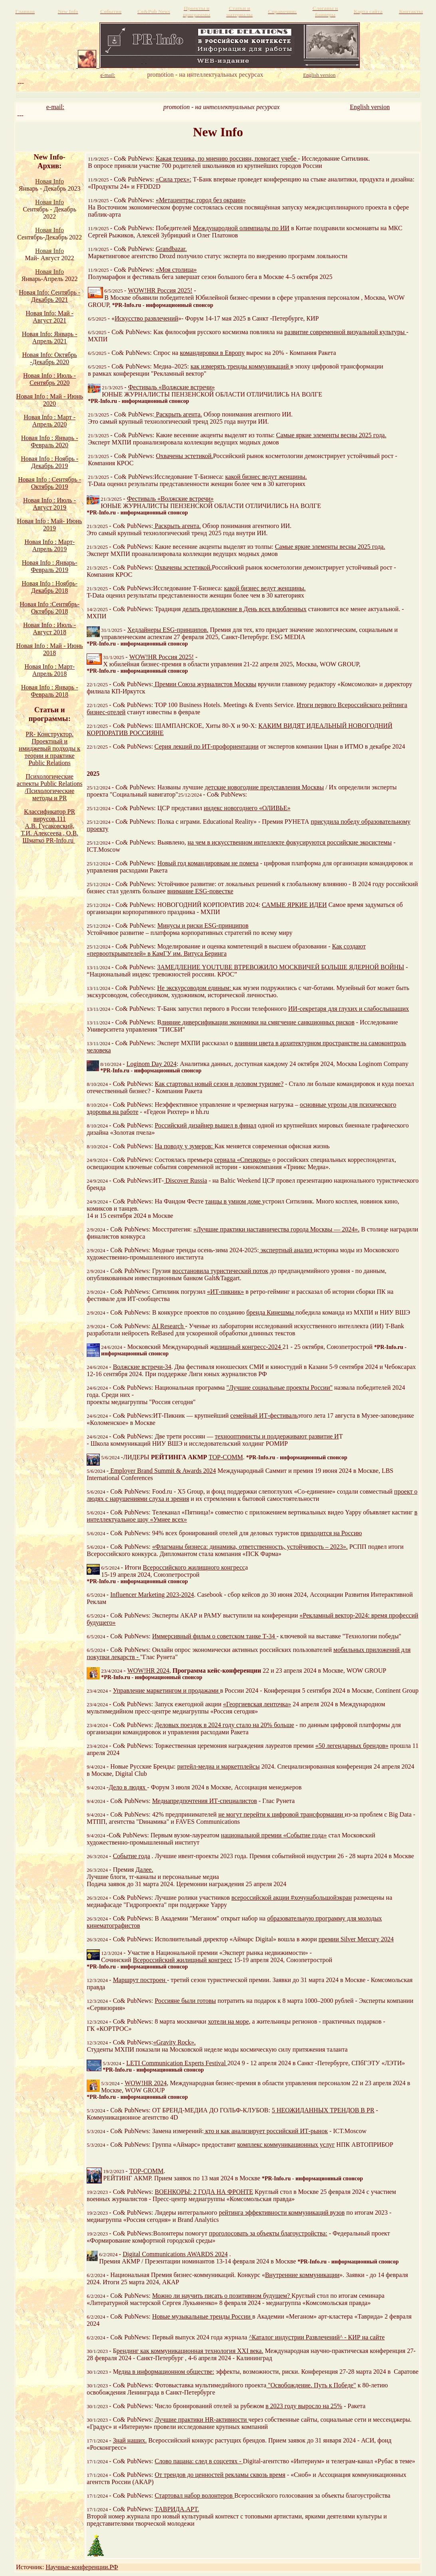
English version (370, 107)
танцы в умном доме (233, 1201)
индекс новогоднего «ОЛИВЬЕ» (247, 808)
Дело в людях (128, 1787)
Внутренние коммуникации (302, 2274)
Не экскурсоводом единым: (195, 987)
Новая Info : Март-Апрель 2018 (49, 670)
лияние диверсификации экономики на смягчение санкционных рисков (258, 1022)
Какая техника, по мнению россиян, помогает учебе (227, 158)
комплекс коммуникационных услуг (286, 2144)
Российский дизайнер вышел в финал (206, 1125)
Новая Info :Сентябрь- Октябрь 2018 (49, 608)
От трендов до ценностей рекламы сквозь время (220, 2474)
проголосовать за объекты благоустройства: (268, 2233)
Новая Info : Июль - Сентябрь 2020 (49, 379)
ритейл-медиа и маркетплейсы (218, 1766)
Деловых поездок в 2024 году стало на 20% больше (224, 1724)
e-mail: (55, 107)
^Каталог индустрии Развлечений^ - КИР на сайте (316, 2337)
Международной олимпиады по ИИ (241, 228)
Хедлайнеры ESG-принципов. (167, 629)
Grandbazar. (171, 248)
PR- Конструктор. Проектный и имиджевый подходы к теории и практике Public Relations (49, 748)
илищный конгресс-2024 (248, 1346)
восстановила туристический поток (220, 1270)
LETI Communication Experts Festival (176, 2063)
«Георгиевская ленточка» (257, 1704)
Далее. (144, 1869)
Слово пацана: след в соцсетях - (199, 2461)
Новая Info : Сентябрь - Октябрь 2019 (49, 483)
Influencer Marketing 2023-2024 (152, 1594)
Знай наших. (130, 2440)
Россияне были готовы (185, 2000)
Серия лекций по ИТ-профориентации (207, 746)
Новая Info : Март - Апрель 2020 (49, 421)
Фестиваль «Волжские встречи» (171, 387)
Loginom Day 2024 (151, 1063)
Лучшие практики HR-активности (202, 2419)
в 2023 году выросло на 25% (304, 2406)
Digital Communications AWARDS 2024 (175, 2254)
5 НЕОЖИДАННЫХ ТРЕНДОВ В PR (323, 2110)
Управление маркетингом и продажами (166, 1690)
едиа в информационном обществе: (166, 2371)
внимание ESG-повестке (200, 891)
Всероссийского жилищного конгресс (194, 1567)
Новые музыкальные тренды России (202, 2316)
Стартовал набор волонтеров (194, 2495)
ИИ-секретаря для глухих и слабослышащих (348, 1008)
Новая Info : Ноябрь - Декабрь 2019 (49, 462)
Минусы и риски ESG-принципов (202, 925)
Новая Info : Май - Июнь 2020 (49, 400)
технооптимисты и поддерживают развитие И (277, 1436)
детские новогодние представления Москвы (264, 787)
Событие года (131, 1856)
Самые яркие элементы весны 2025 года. (331, 435)
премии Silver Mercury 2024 (356, 1939)
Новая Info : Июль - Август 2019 (49, 504)
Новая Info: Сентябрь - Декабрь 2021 (49, 296)
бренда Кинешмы (270, 1312)
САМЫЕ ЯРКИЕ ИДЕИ (294, 904)
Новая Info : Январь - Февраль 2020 (49, 441)
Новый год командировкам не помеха (207, 863)
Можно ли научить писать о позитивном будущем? (221, 2295)
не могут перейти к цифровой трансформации (281, 1814)
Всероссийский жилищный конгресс (182, 1959)
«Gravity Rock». (174, 2042)
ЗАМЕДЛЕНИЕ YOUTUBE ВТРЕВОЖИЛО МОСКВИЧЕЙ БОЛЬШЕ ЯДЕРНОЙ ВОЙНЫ (280, 967)
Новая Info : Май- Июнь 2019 (49, 525)
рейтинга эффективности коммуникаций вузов (282, 2212)
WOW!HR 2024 (148, 1670)
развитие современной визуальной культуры (345, 332)
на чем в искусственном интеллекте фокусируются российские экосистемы (290, 842)
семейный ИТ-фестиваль (264, 1415)
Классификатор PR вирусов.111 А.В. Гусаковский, (49, 818)
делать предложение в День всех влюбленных (244, 609)
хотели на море (228, 2021)
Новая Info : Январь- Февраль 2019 (49, 566)
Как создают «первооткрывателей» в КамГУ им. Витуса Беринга (226, 950)
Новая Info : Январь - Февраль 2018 (49, 691)
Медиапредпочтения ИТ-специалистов (204, 1800)
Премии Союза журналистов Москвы (204, 684)
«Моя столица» (176, 269)
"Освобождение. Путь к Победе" (311, 2385)
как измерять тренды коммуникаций (240, 366)
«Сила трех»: (173, 179)
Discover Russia (185, 1180)
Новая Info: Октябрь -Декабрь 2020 (49, 358)
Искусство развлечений (146, 318)
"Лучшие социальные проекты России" (279, 1387)
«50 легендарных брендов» (351, 1745)
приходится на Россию (331, 1533)
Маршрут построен (140, 1979)
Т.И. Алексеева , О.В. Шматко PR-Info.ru (49, 837)
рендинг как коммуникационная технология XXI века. (190, 2350)
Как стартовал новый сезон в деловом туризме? (219, 1083)
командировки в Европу (212, 352)
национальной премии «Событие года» (274, 1835)
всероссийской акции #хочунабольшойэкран (292, 1897)
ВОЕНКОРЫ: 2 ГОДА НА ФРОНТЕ (204, 2191)
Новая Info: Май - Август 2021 (49, 317)
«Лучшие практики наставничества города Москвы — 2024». (276, 1229)
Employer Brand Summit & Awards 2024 (162, 1470)
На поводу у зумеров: (184, 1146)
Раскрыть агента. (179, 414)
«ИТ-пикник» (225, 1291)
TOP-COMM (226, 1457)
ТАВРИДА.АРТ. (177, 2509)
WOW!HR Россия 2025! (160, 290)
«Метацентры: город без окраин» (201, 200)
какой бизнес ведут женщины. (266, 476)
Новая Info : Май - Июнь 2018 (49, 649)
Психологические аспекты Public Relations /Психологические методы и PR (50, 787)
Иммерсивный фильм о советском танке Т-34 (214, 1636)
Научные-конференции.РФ (82, 2567)
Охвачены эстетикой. (184, 455)
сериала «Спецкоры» (242, 1159)
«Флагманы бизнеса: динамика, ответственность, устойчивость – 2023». (250, 1546)
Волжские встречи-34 (142, 1366)
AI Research (168, 1326)
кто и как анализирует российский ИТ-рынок (266, 2131)
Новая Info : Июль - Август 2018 (49, 629)
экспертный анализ (286, 1250)
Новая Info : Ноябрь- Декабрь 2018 (49, 587)
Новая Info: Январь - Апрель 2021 (49, 338)
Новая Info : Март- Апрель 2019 (49, 545)
